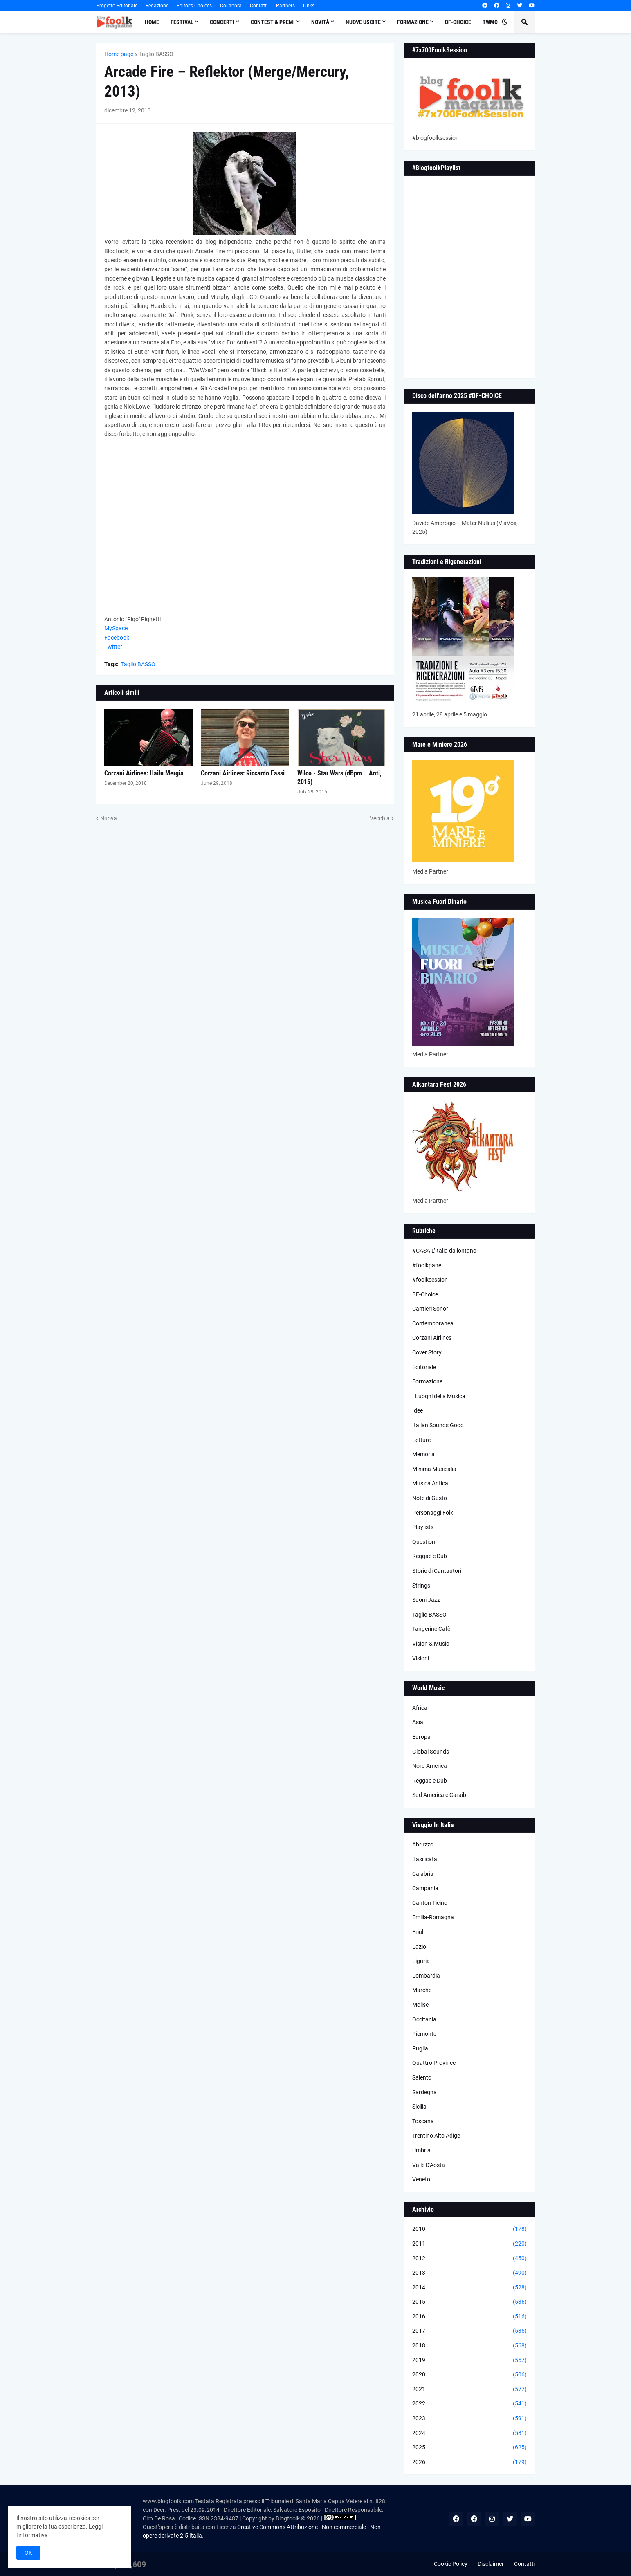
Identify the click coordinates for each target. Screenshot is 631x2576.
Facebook (116, 637)
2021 (469, 2389)
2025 (469, 2447)
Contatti (259, 6)
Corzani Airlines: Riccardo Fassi (243, 773)
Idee (417, 1410)
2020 (469, 2375)
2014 (469, 2288)
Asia (417, 1722)
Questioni (424, 1541)
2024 (469, 2433)
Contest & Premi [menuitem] (273, 22)
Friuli (418, 1932)
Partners (285, 6)
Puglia (420, 2048)
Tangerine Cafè (431, 1629)
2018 (469, 2346)
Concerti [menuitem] (222, 22)
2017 (469, 2331)
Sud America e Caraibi (439, 1795)
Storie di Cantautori (436, 1571)
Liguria (421, 1961)
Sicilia (419, 2106)
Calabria (422, 1874)
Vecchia (380, 818)
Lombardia (426, 1975)
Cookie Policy (450, 2563)
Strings (421, 1585)
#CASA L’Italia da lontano (444, 1250)
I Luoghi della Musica (438, 1396)
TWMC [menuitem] (490, 22)
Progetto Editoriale (116, 6)
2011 (469, 2244)
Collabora (231, 6)
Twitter (113, 646)
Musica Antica (430, 1483)
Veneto (421, 2179)
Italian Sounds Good (438, 1425)
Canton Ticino (429, 1903)
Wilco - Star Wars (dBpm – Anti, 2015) (339, 777)
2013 (469, 2273)
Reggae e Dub (429, 1556)
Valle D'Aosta (428, 2165)
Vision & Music (430, 1643)
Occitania (424, 2019)
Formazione (427, 1381)
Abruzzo (422, 1844)
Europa (421, 1737)
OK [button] (28, 2552)
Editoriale (424, 1367)
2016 (469, 2317)
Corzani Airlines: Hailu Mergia (144, 773)
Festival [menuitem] (182, 22)
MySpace (116, 628)
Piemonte (424, 2033)
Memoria (423, 1454)
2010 (469, 2229)
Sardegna (424, 2092)
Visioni (420, 1658)
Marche (421, 1990)
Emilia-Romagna (433, 1917)
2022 (469, 2404)
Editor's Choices (194, 6)
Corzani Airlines (431, 1337)
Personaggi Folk (432, 1512)
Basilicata (424, 1859)
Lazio (419, 1946)
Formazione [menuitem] (413, 22)
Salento (421, 2077)
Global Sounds (430, 1751)
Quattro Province (434, 2062)
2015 (469, 2302)
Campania (425, 1888)
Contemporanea (433, 1323)
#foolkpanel (427, 1265)
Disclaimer (491, 2563)
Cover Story (427, 1352)
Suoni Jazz (426, 1600)
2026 (469, 2462)
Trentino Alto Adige (436, 2135)
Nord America (429, 1766)
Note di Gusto (429, 1498)
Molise (420, 2004)
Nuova (108, 818)
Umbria (421, 2150)
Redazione (157, 6)
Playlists (422, 1527)
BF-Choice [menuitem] (458, 22)
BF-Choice (425, 1294)
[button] (505, 22)
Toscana (423, 2121)
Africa (419, 1708)
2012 (469, 2259)
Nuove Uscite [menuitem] (363, 22)
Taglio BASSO (156, 54)
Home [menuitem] (152, 22)
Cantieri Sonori (430, 1308)
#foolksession (430, 1279)
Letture (421, 1440)
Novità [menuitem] (320, 22)
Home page (118, 54)
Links (308, 6)
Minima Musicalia (434, 1469)
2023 (469, 2418)
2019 (469, 2360)
